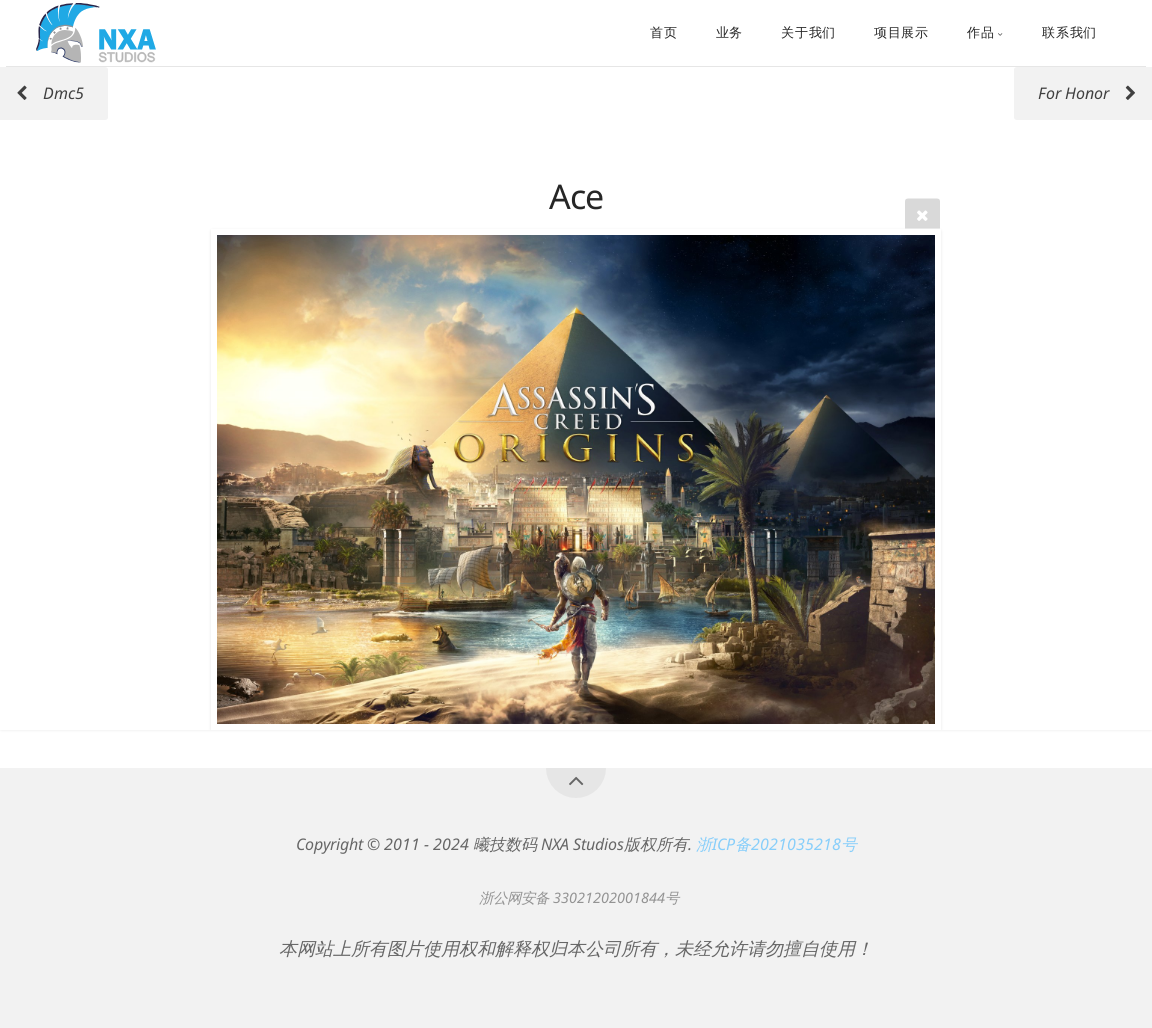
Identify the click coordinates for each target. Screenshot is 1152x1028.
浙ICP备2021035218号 (776, 844)
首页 (663, 33)
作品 (980, 33)
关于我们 (808, 33)
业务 (729, 33)
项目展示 (901, 33)
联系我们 (1069, 33)
